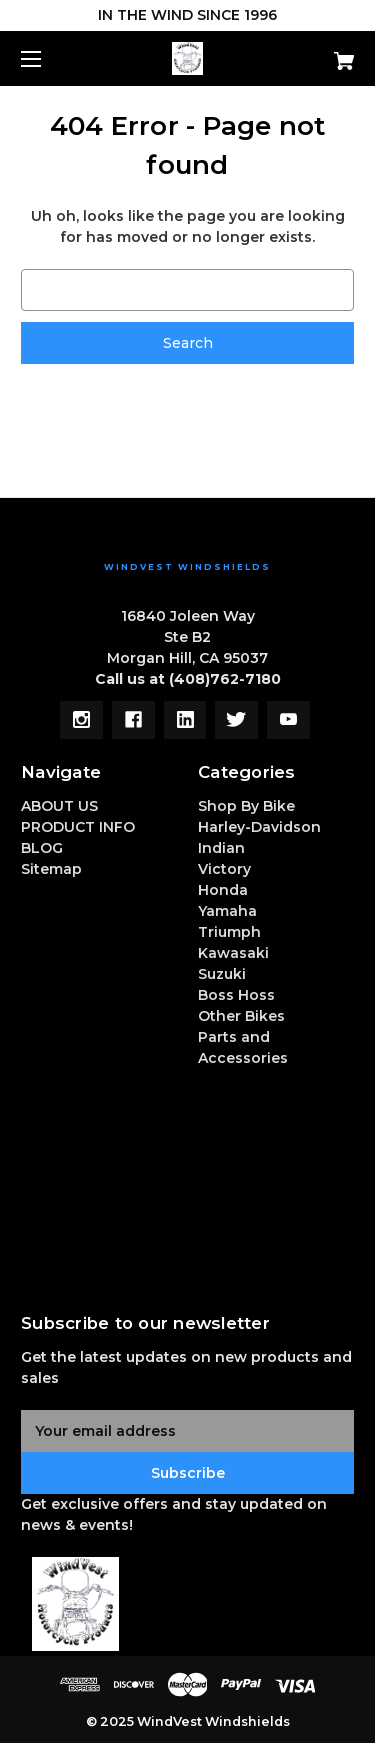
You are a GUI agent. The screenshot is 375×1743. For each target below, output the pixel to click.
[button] (188, 1604)
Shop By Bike (246, 806)
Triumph (229, 932)
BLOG (42, 848)
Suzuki (222, 974)
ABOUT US (59, 806)
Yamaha (227, 911)
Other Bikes (241, 1016)
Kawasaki (233, 953)
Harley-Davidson (259, 827)
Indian (221, 848)
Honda (223, 890)
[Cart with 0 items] (320, 53)
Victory (224, 869)
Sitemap (51, 869)
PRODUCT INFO (78, 827)
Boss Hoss (236, 995)
